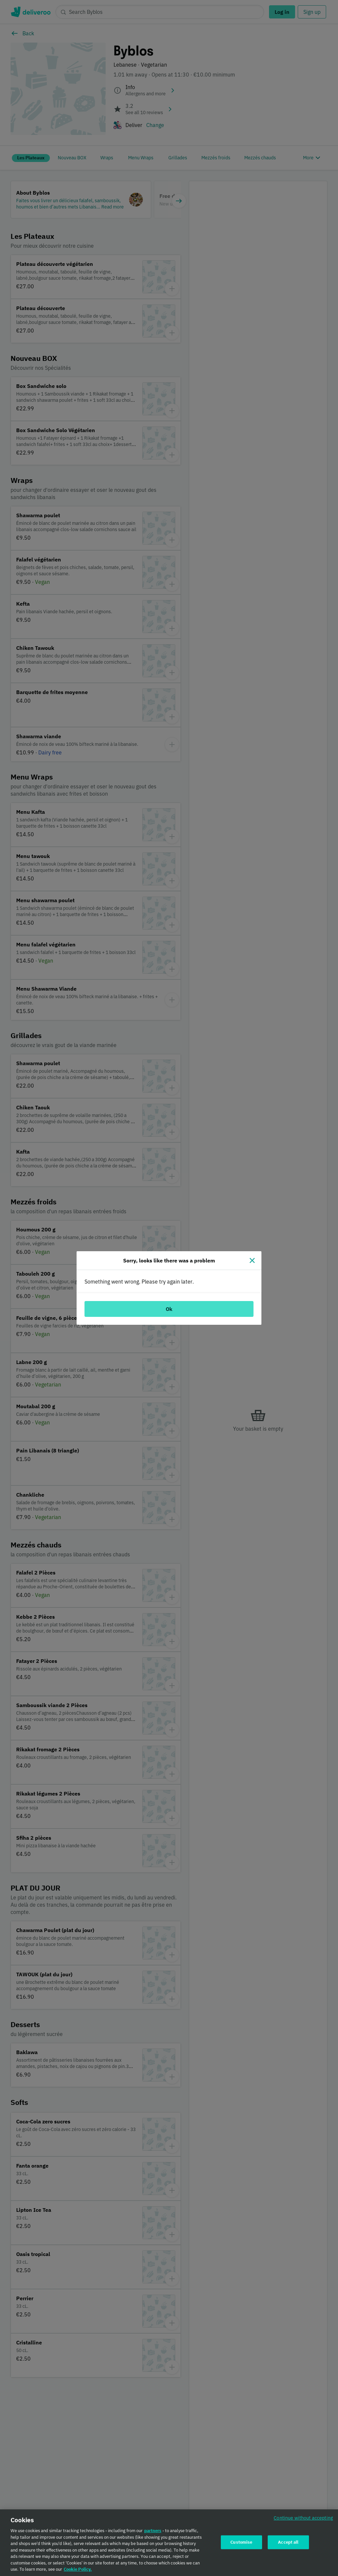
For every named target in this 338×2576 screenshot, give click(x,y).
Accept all (288, 2542)
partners (152, 2530)
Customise (241, 2542)
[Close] (252, 1260)
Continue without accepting (303, 2518)
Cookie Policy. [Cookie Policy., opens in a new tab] (78, 2569)
